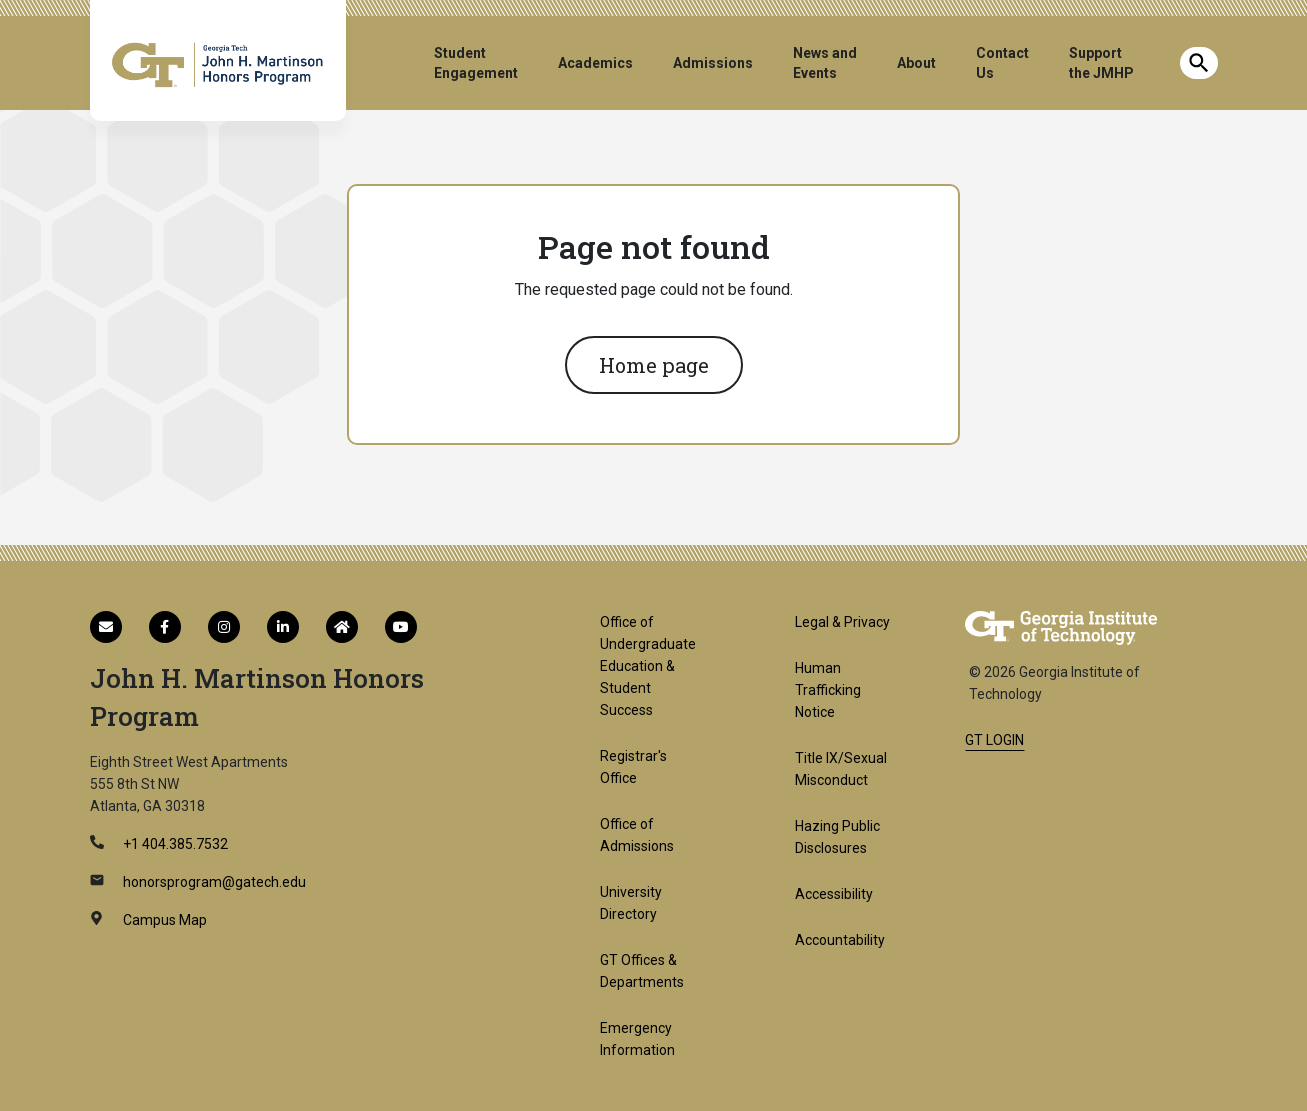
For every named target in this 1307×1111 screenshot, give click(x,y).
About (916, 63)
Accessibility (834, 894)
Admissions (713, 63)
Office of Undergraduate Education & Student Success (648, 666)
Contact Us (1002, 63)
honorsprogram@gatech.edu (213, 882)
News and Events (825, 63)
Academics (595, 63)
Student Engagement (476, 63)
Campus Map (163, 920)
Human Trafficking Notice (828, 690)
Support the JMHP (1101, 63)
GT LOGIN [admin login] (994, 740)
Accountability (840, 940)
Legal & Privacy (842, 622)
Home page (654, 365)
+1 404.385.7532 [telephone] (174, 844)
